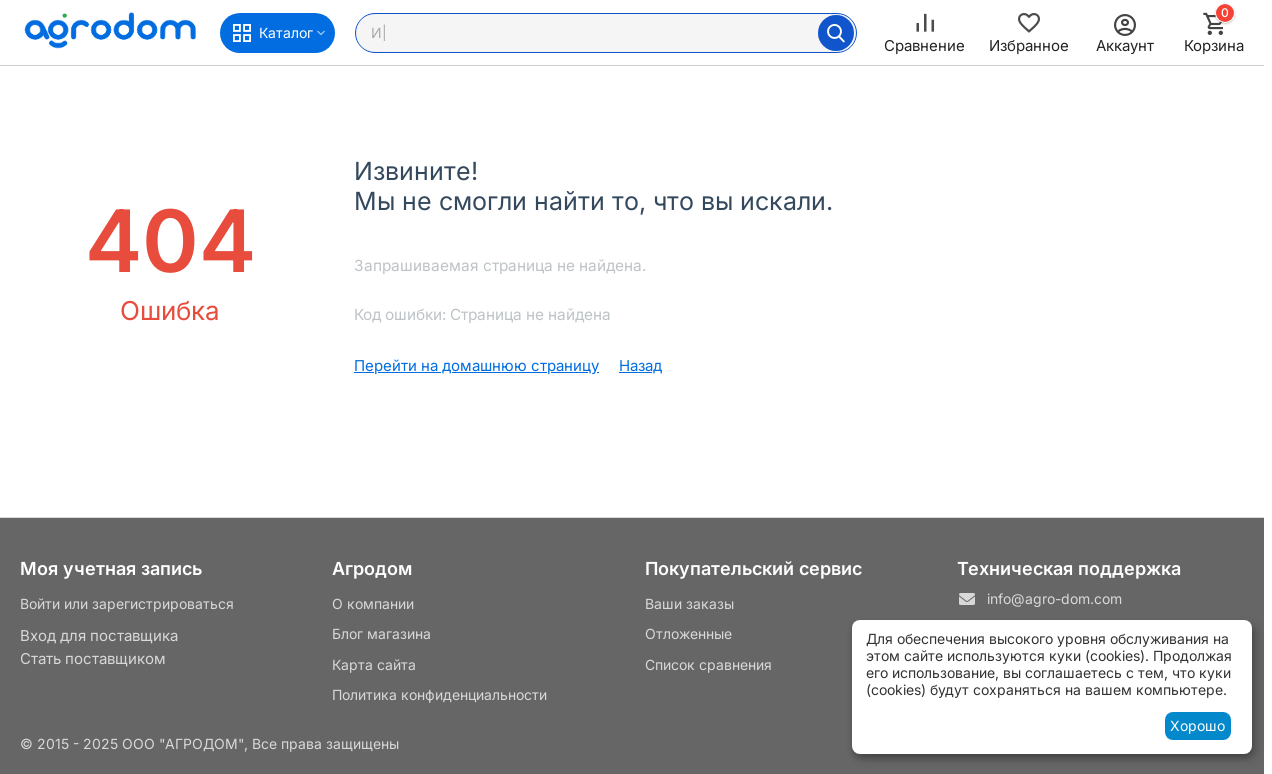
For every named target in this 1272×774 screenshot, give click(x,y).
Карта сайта (374, 664)
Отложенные (688, 633)
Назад (640, 365)
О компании (373, 603)
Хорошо (1197, 725)
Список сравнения (708, 664)
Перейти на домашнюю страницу (476, 365)
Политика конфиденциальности (439, 694)
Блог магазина (381, 633)
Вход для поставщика (99, 635)
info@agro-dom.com (1054, 598)
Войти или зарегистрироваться (127, 603)
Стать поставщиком (93, 658)
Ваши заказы (689, 603)
